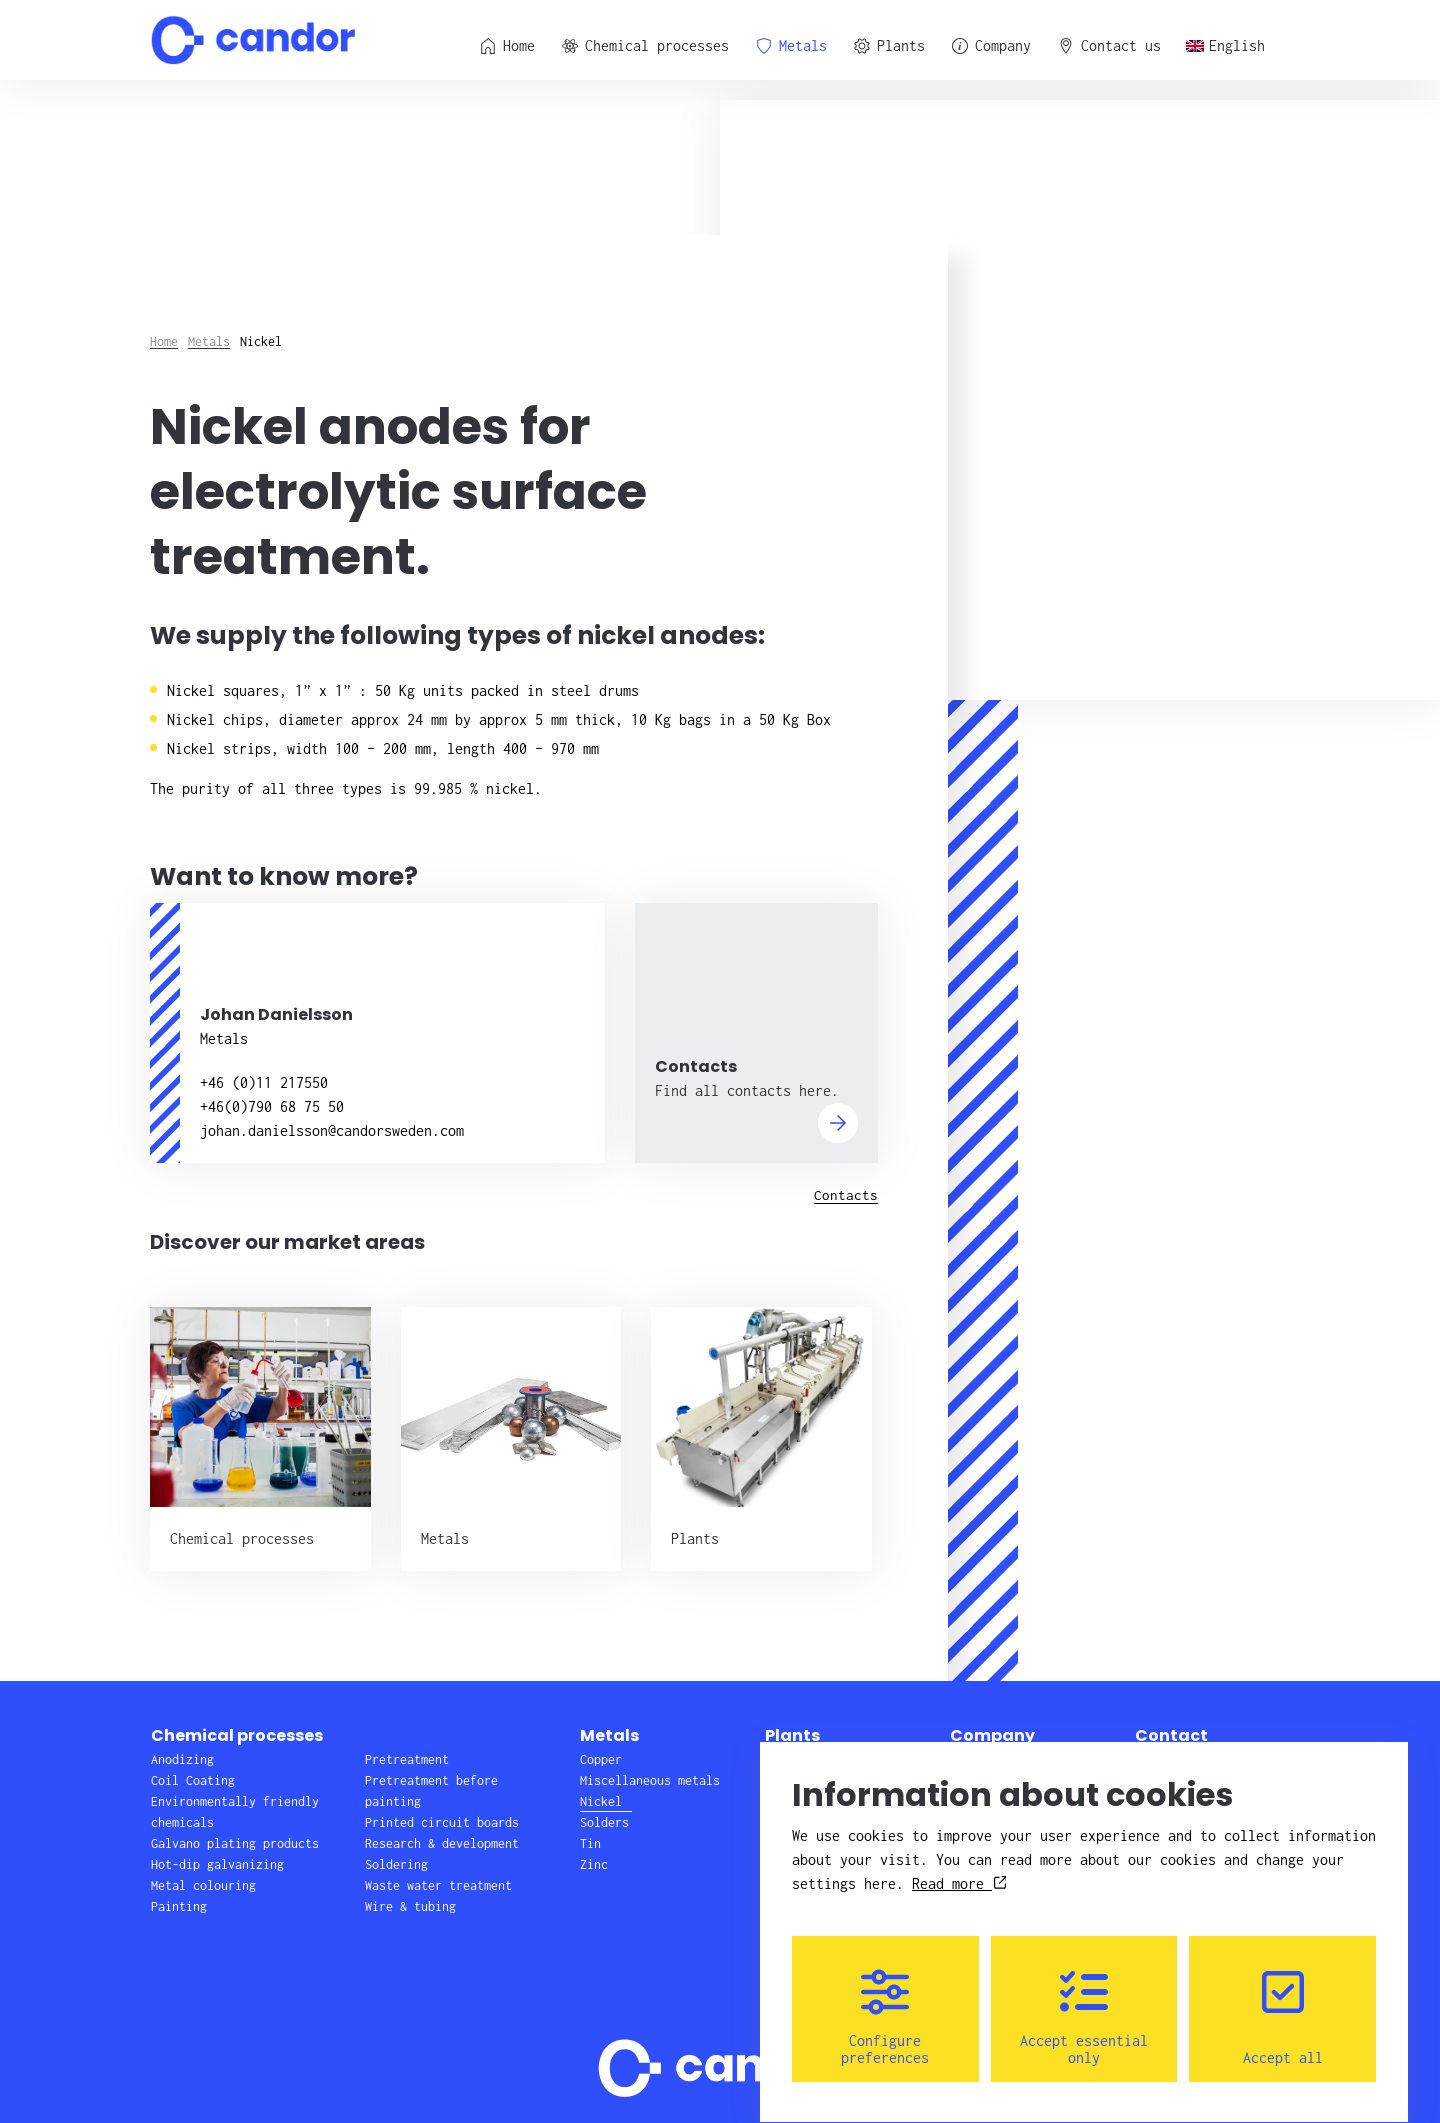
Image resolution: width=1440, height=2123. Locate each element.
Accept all (1283, 1999)
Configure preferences (885, 1999)
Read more (959, 1865)
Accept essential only (1084, 1999)
